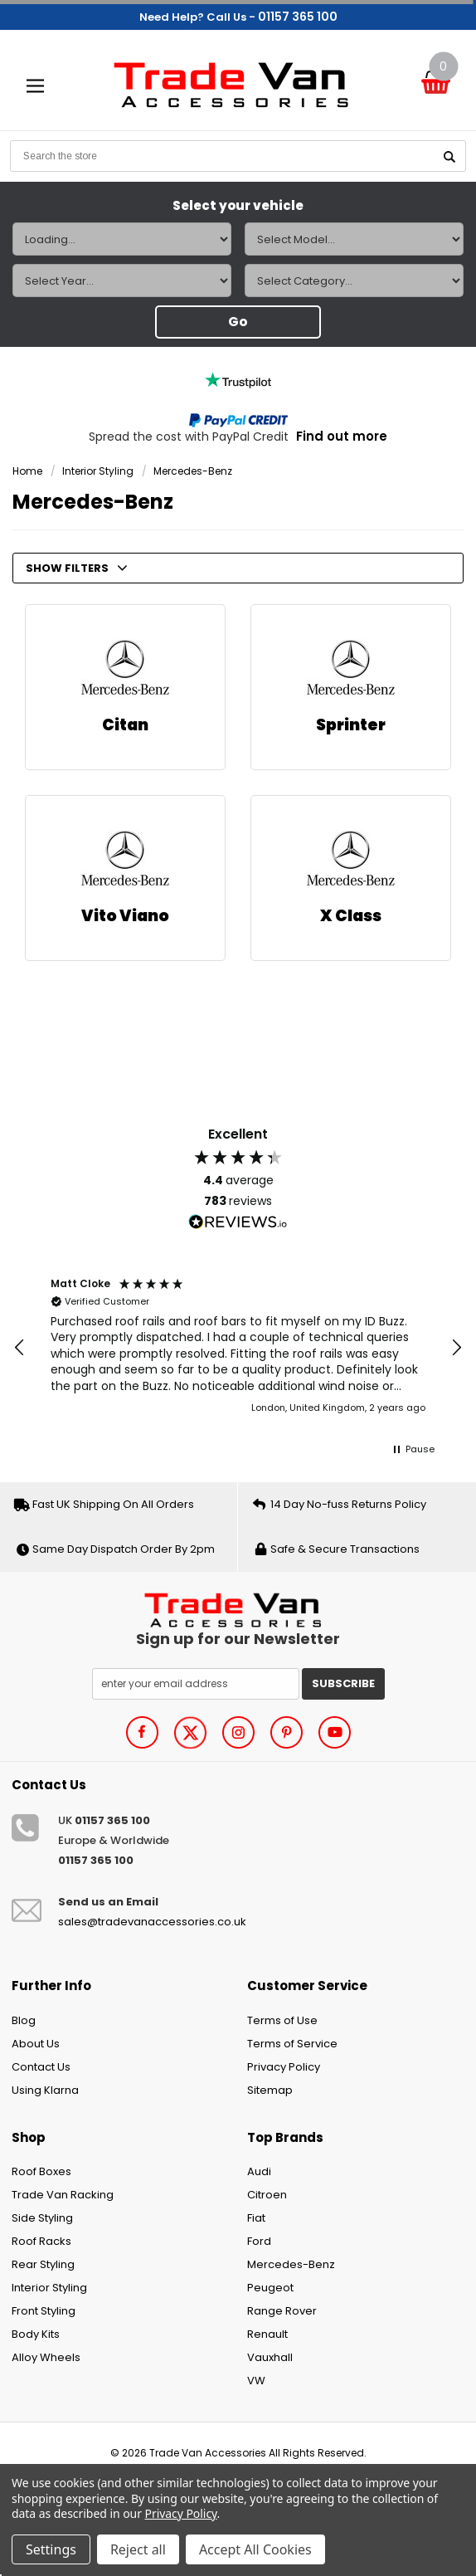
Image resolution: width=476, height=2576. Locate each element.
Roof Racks (41, 2241)
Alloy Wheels (46, 2357)
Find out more (341, 436)
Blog (24, 2020)
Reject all (138, 2549)
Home (27, 471)
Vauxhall (270, 2357)
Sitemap (270, 2090)
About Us (36, 2044)
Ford (259, 2241)
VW (256, 2380)
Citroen (267, 2195)
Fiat (256, 2218)
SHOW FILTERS (77, 568)
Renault (267, 2334)
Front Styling (43, 2311)
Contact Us (41, 2067)
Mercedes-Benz (192, 471)
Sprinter (351, 725)
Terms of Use (282, 2020)
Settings (51, 2549)
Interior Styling (98, 471)
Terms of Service (292, 2044)
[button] (20, 1348)
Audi (259, 2171)
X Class (350, 916)
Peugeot (270, 2287)
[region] (238, 1348)
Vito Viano (125, 916)
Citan (125, 725)
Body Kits (36, 2334)
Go (238, 321)
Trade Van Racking (63, 2195)
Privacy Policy (283, 2067)
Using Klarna (45, 2090)
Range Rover (282, 2311)
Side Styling (42, 2218)
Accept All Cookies (255, 2549)
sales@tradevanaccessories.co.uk (152, 1922)
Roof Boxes (41, 2171)
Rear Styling (43, 2264)
